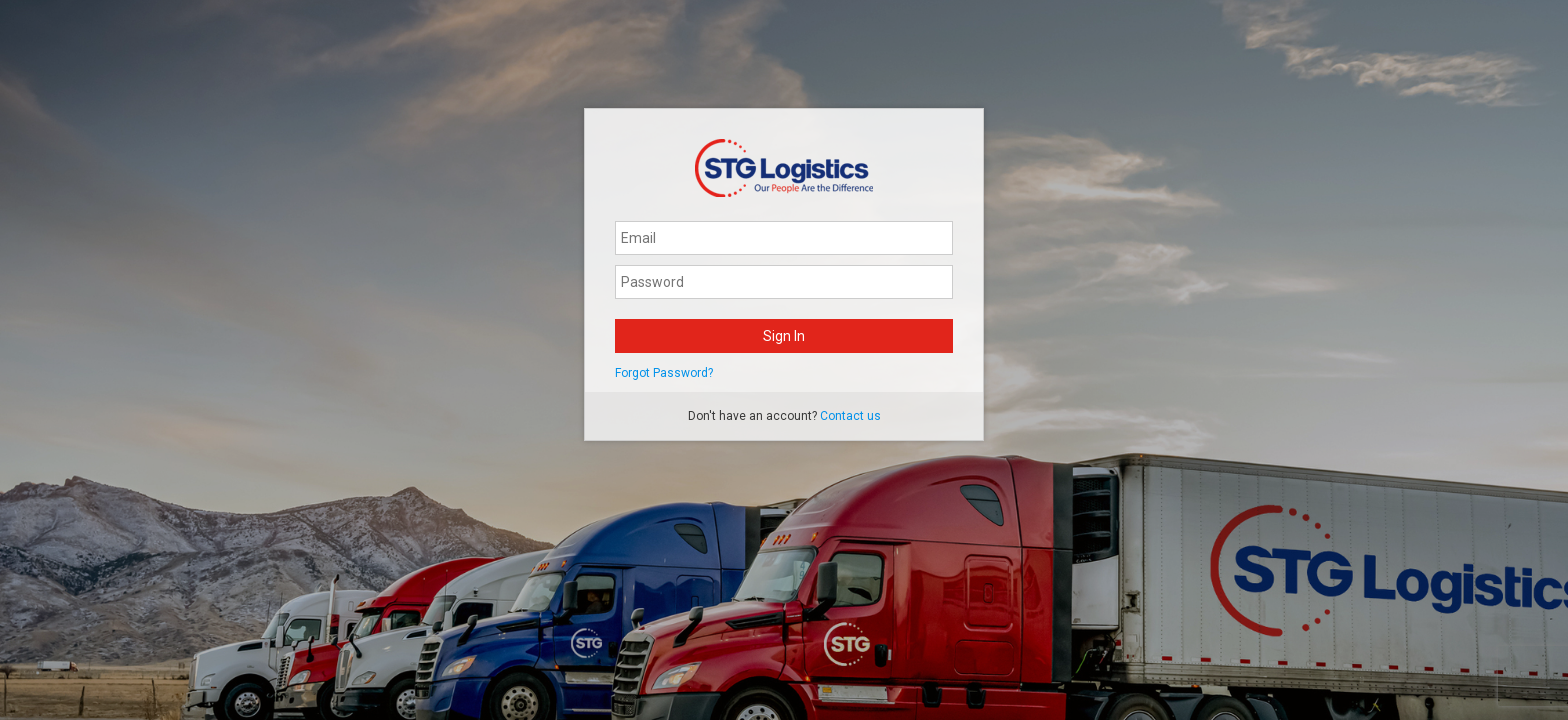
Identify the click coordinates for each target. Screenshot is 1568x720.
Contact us (850, 416)
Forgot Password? (664, 373)
